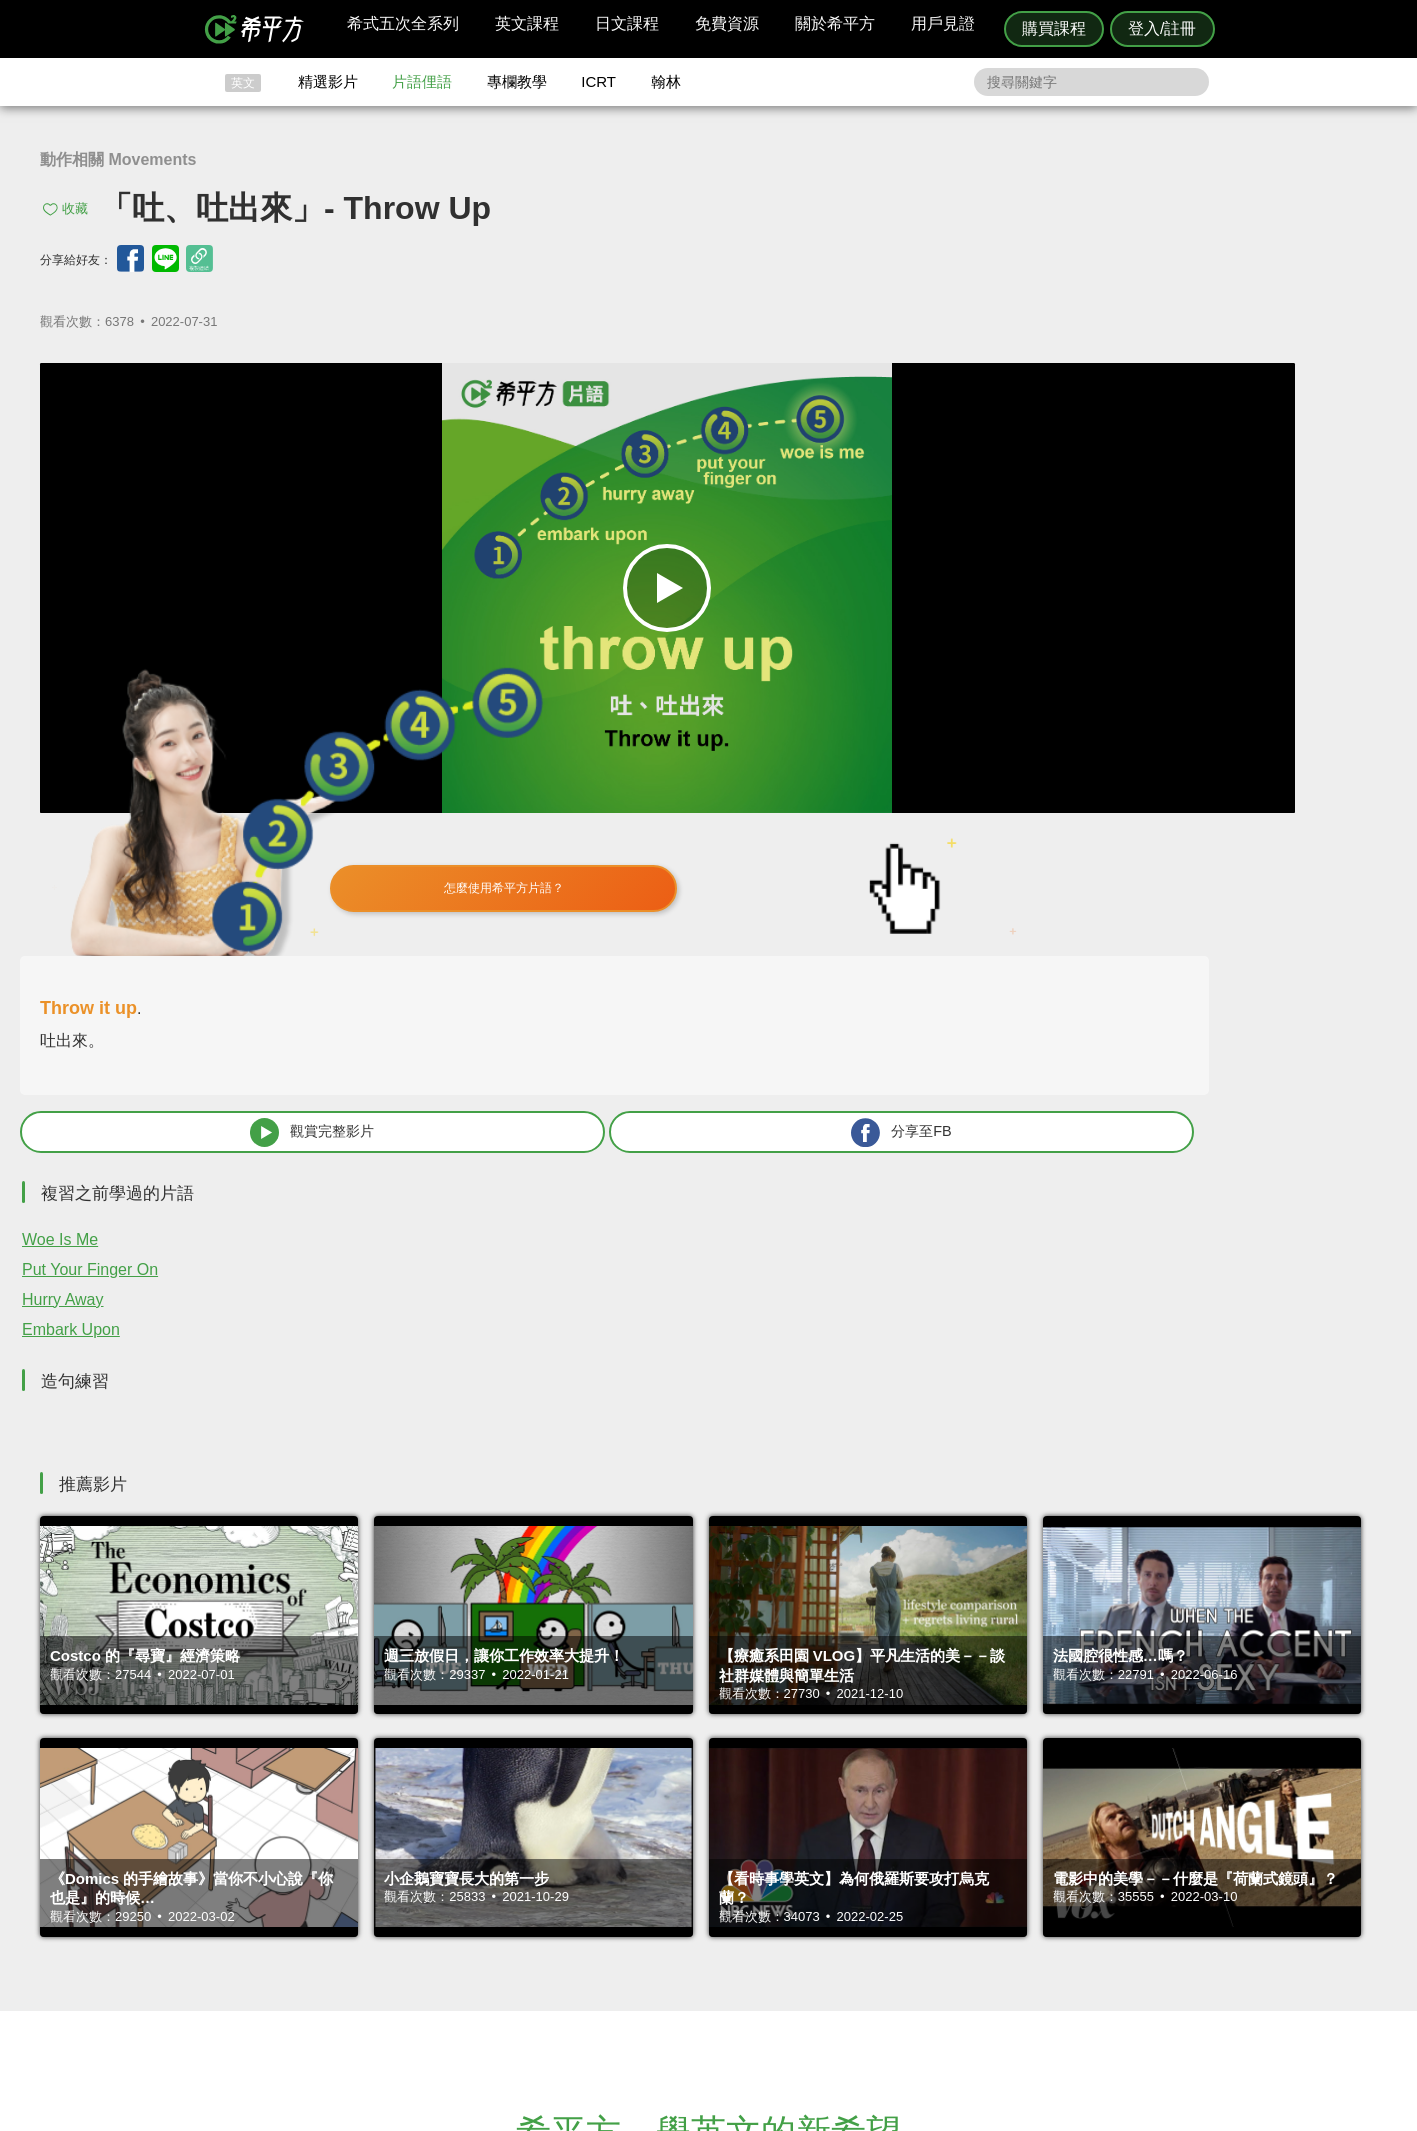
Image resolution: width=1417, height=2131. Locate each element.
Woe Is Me (910, 773)
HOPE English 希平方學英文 (539, 1750)
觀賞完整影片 (989, 664)
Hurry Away (913, 833)
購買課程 (1054, 28)
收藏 (75, 208)
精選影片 (328, 81)
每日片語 (733, 1906)
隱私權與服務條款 (950, 1870)
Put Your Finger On (940, 803)
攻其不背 (733, 1870)
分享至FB (1231, 664)
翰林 (666, 81)
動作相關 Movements (118, 159)
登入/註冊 (1162, 28)
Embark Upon (921, 863)
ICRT (598, 81)
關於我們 (828, 1906)
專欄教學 (517, 81)
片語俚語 (422, 81)
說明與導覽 (930, 1888)
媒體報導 (828, 1924)
